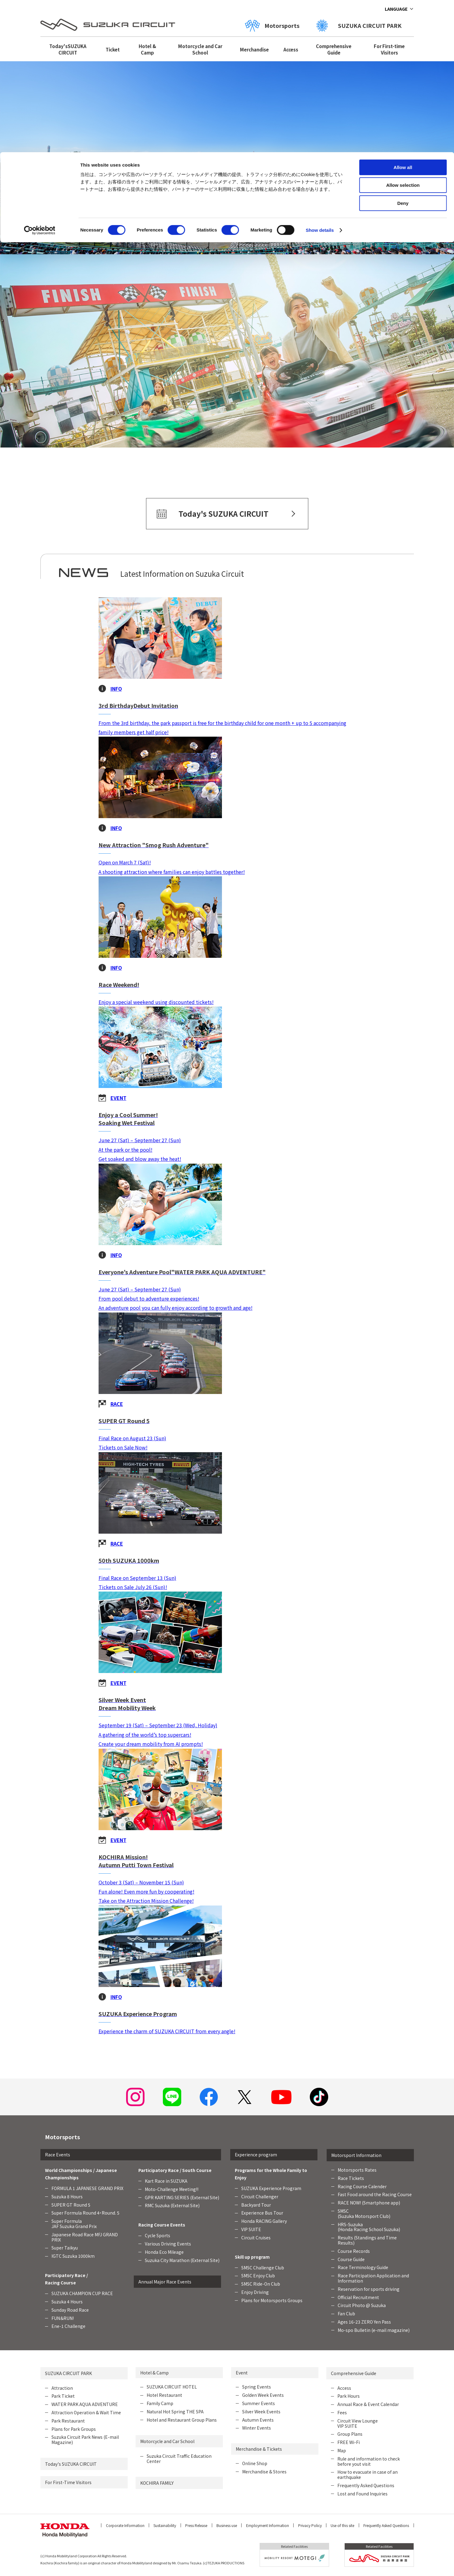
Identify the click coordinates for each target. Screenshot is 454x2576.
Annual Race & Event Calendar (368, 2404)
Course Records (354, 2251)
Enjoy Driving (255, 2292)
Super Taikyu (64, 2248)
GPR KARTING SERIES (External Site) (182, 2197)
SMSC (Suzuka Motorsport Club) (364, 2213)
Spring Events (256, 2387)
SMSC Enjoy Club (258, 2275)
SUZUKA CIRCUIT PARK (68, 2373)
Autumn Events (258, 2420)
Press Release (196, 2525)
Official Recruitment (358, 2297)
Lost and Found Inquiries (362, 2494)
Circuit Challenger (259, 2196)
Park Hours (348, 2396)
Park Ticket (63, 2396)
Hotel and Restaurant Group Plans (182, 2420)
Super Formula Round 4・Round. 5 (85, 2213)
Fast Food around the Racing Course (375, 2194)
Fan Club (346, 2313)
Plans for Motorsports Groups (271, 2300)
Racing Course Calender (362, 2186)
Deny (403, 51)
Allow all (403, 15)
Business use (226, 2525)
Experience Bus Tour (262, 2213)
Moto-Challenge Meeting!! (171, 2189)
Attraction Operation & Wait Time (86, 2412)
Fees (342, 2412)
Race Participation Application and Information (373, 2278)
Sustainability (164, 2525)
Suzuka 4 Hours (67, 2301)
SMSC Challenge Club (262, 2267)
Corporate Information (125, 2525)
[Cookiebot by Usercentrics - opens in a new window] (39, 78)
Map (341, 2450)
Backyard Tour (256, 2205)
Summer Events (258, 2403)
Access (344, 2388)
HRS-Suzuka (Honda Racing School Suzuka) (369, 2227)
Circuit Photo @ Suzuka (362, 2305)
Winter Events (256, 2428)
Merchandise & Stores (264, 2471)
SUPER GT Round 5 (70, 2205)
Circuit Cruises (256, 2237)
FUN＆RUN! (62, 2318)
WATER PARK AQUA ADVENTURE (84, 2404)
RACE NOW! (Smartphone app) (369, 2203)
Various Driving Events (168, 2244)
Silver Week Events (261, 2411)
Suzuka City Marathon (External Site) (182, 2260)
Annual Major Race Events (164, 2282)
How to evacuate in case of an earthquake (367, 2474)
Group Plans (349, 2434)
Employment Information (267, 2525)
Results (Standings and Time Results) (367, 2240)
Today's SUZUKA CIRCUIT (71, 2464)
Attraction (62, 2388)
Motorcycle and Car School (167, 2441)
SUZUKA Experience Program (271, 2188)
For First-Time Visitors (68, 2482)
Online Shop (254, 2463)
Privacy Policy (310, 2525)
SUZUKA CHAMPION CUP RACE (82, 2293)
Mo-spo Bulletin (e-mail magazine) (374, 2330)
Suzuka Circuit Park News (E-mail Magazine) (85, 2439)
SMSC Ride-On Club (260, 2284)
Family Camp (160, 2403)
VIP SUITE (251, 2229)
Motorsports (62, 2137)
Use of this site (342, 2525)
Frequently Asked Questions (365, 2485)
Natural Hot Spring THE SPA (175, 2411)
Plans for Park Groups (73, 2429)
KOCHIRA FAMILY (157, 2483)
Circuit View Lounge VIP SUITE (357, 2423)
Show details (320, 78)
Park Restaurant (68, 2421)
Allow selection (402, 33)
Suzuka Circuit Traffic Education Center (179, 2458)
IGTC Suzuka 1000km (73, 2256)
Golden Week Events (263, 2395)
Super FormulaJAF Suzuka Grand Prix (74, 2223)
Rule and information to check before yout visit (368, 2461)
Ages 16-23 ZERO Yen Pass (364, 2322)
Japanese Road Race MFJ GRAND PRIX (84, 2237)
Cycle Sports (157, 2235)
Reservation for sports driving (369, 2289)
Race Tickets (351, 2178)
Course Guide (351, 2259)
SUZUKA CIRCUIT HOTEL (172, 2387)
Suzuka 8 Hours (67, 2196)
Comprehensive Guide (353, 2373)
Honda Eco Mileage (164, 2252)
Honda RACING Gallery (264, 2221)
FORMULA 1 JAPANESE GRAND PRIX (87, 2188)
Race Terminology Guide (363, 2267)
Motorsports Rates (357, 2170)
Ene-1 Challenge (68, 2326)
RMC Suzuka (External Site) (172, 2205)
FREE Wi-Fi (348, 2442)
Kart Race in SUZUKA (166, 2181)
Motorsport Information (356, 2155)
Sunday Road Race (70, 2310)
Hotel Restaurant (164, 2395)
